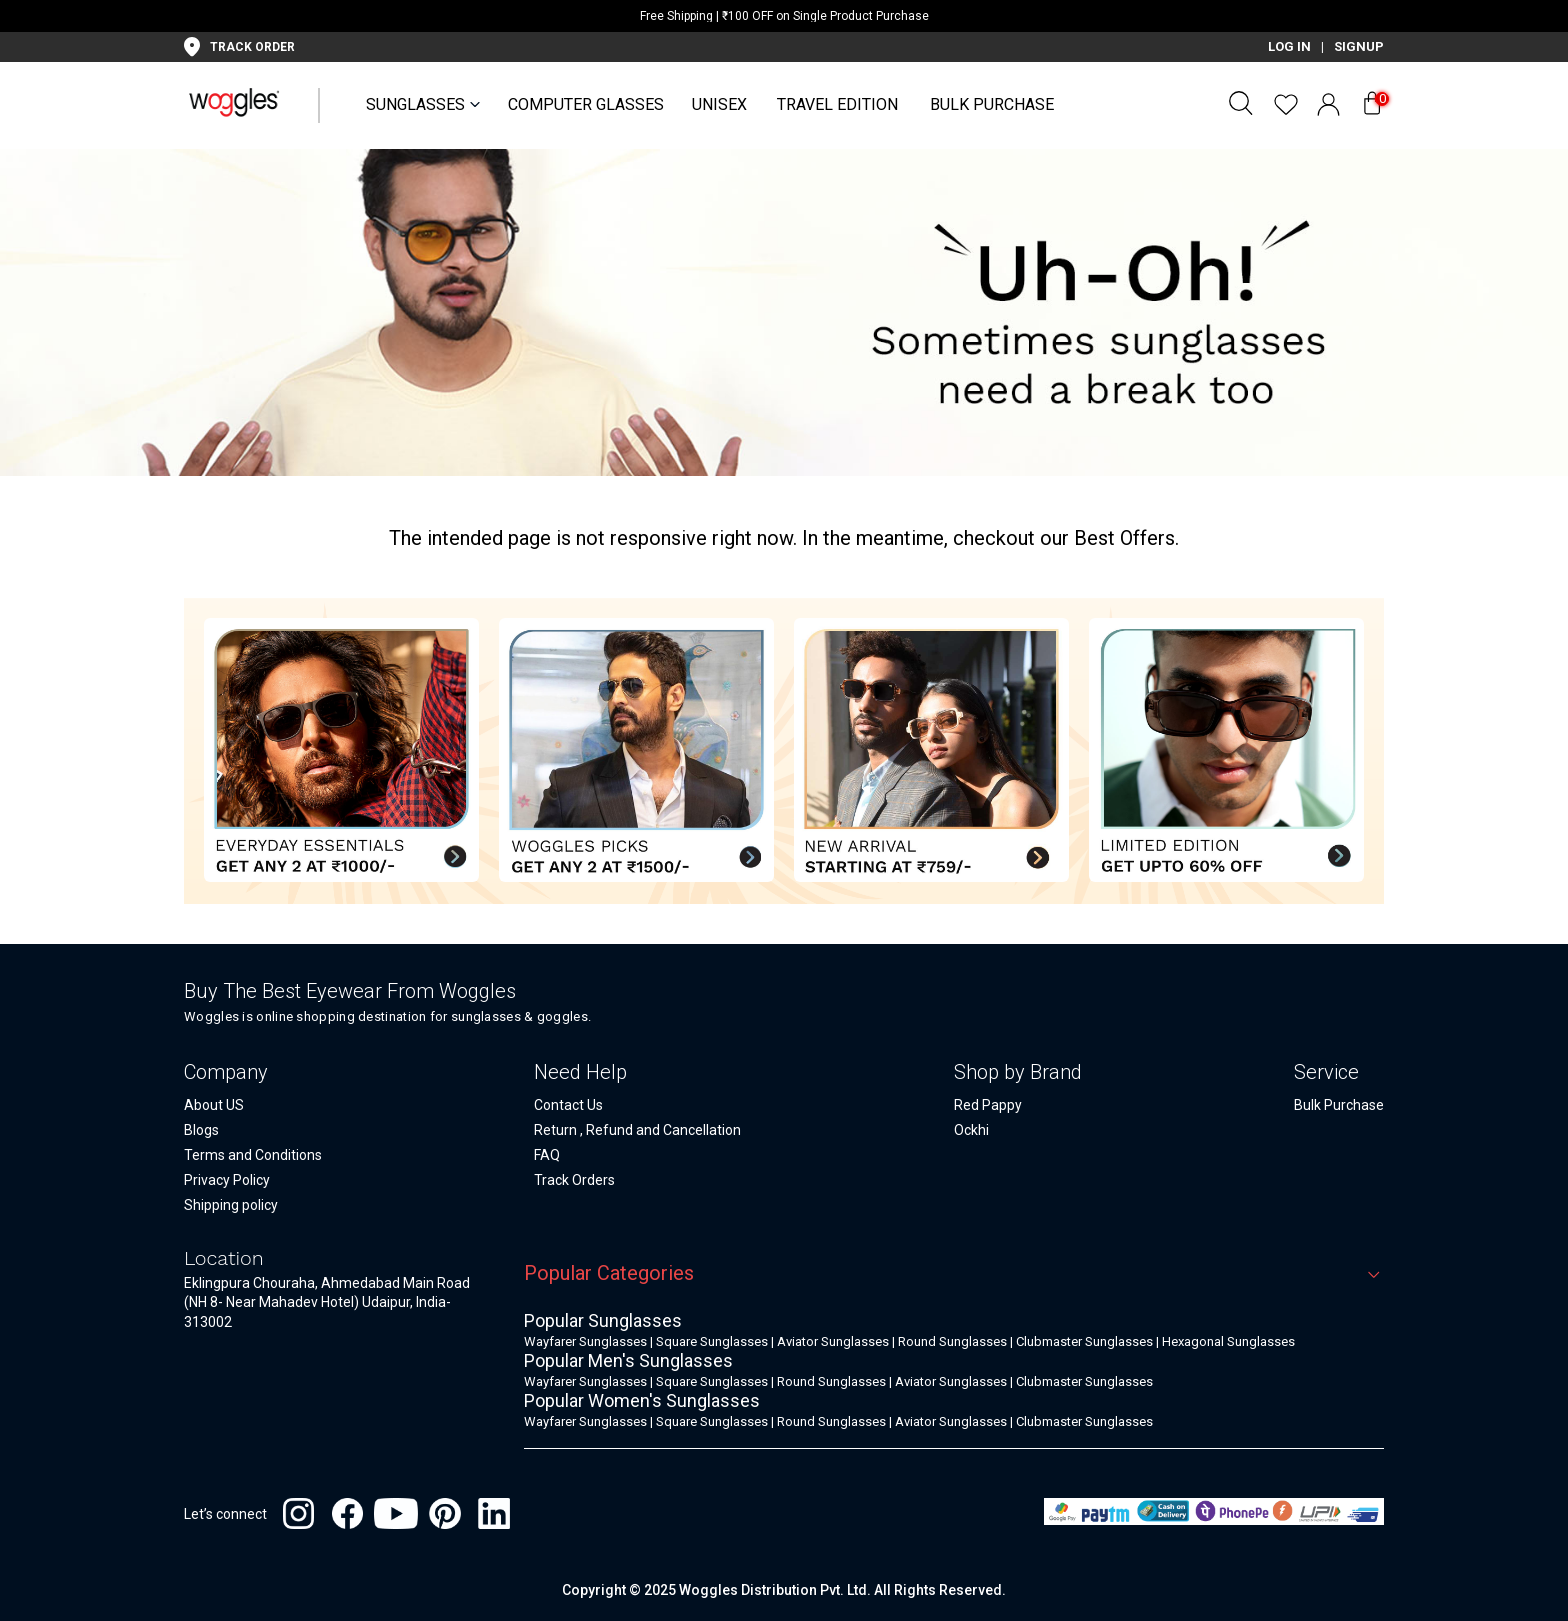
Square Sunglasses (712, 1341)
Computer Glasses (586, 104)
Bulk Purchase (992, 104)
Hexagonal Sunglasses (1228, 1341)
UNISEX (719, 104)
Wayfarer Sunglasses (585, 1341)
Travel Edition (837, 104)
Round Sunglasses (952, 1341)
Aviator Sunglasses (833, 1341)
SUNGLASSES (415, 104)
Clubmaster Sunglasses (1084, 1341)
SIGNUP (1359, 46)
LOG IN (1289, 46)
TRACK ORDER (252, 47)
